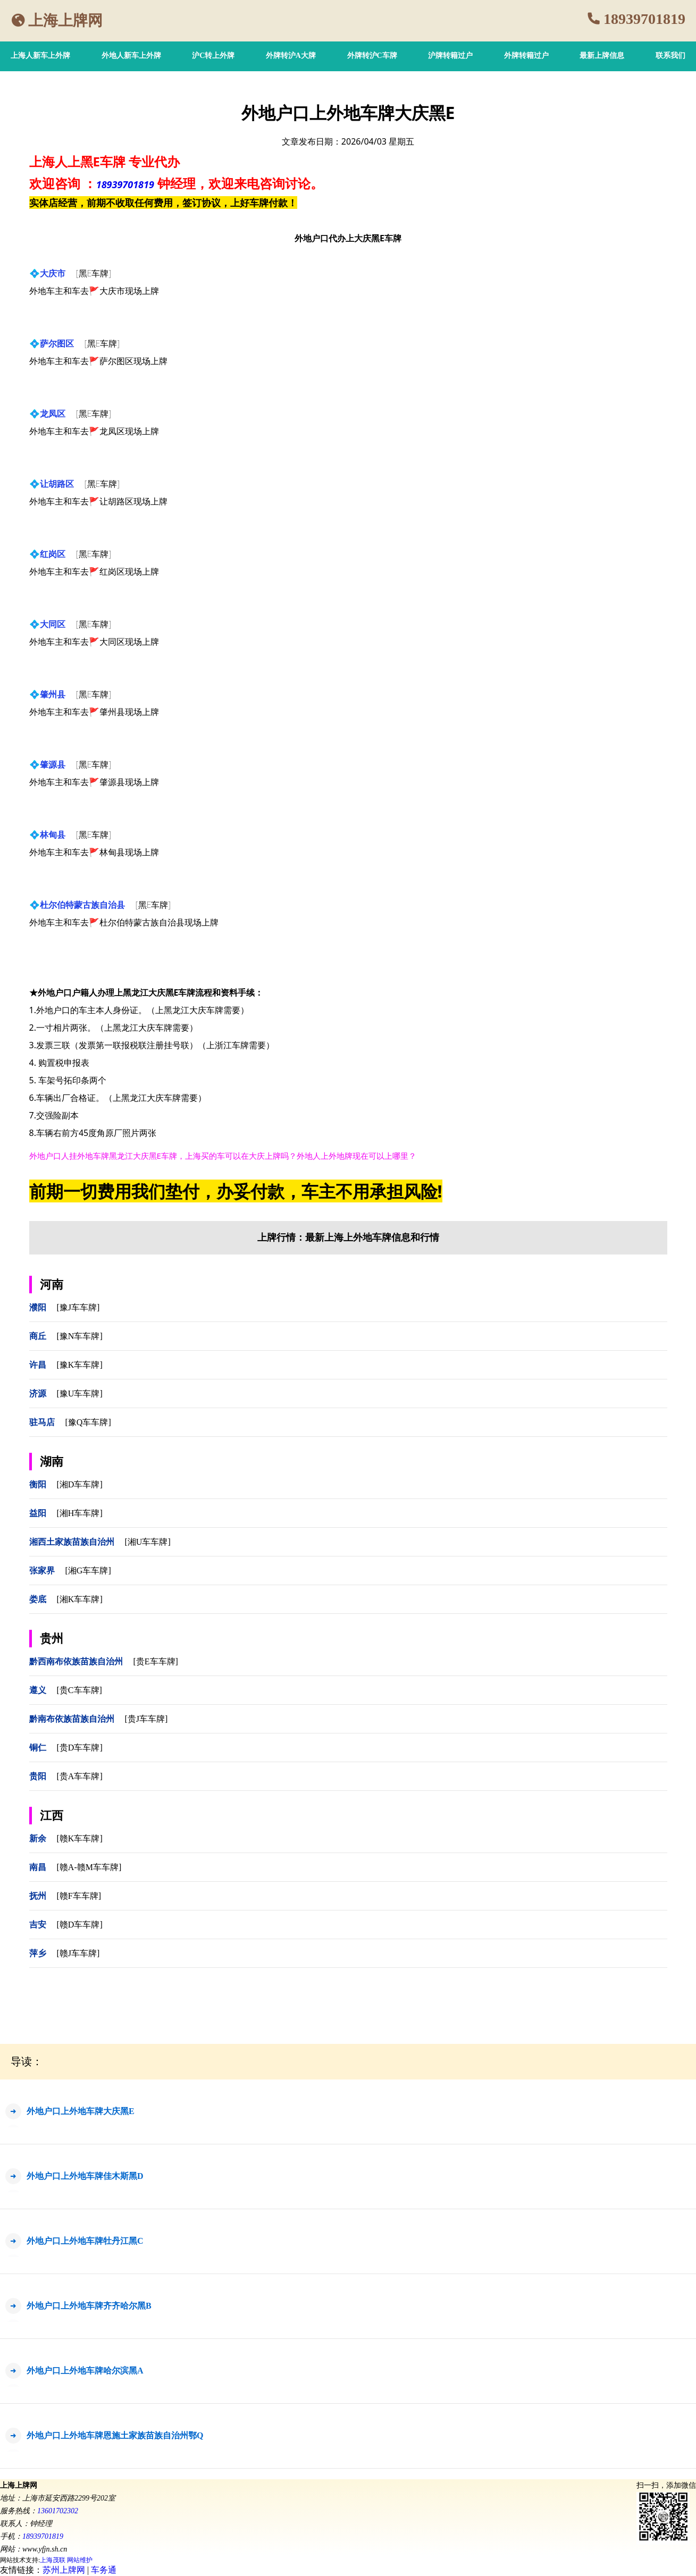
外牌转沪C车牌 (372, 56)
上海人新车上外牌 (40, 56)
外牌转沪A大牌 (291, 56)
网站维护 (80, 2560)
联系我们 (670, 56)
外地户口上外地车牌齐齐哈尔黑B (89, 2305)
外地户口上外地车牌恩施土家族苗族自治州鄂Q (115, 2435)
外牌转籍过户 (526, 56)
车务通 (103, 2569)
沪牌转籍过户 (450, 56)
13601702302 (57, 2511)
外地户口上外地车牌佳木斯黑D (85, 2176)
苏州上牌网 (64, 2569)
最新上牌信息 (602, 56)
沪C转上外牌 (213, 56)
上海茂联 (52, 2560)
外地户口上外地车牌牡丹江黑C (85, 2240)
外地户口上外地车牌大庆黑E (81, 2111)
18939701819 (644, 19)
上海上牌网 (65, 20)
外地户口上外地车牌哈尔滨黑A (85, 2370)
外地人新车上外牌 (131, 56)
